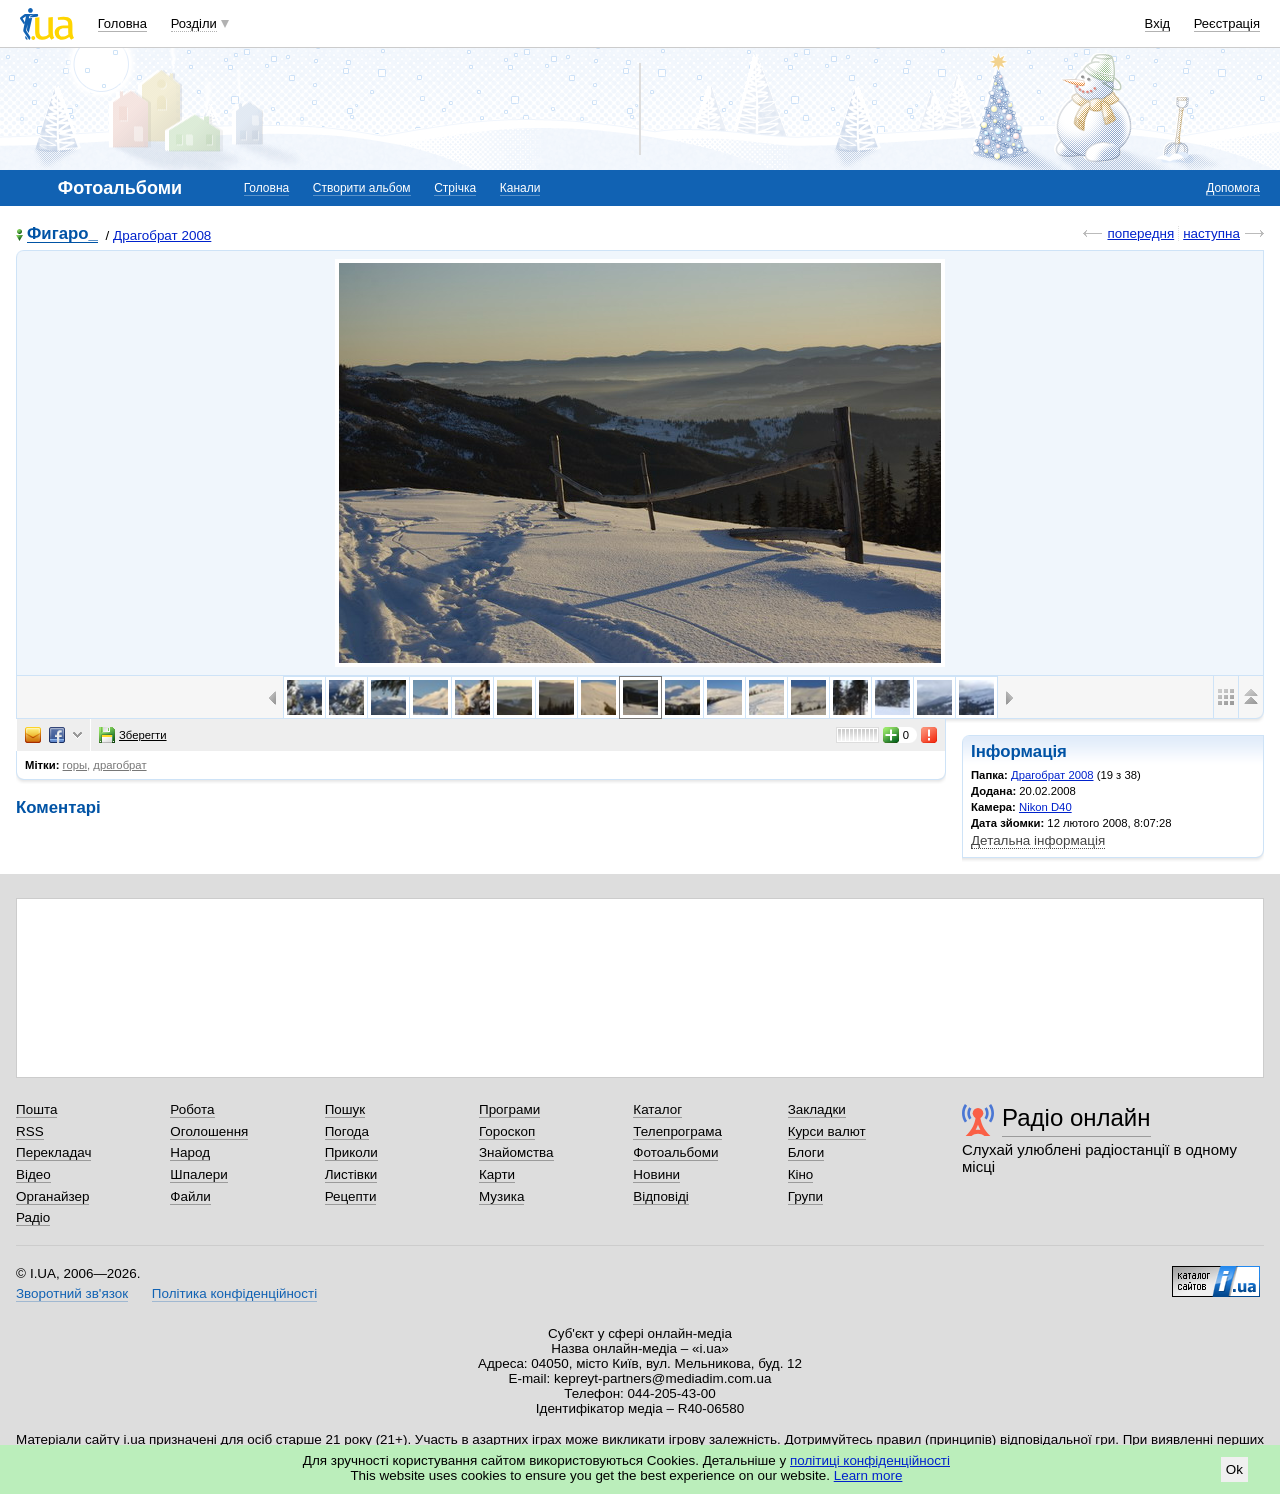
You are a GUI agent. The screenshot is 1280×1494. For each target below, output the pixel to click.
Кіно (801, 1174)
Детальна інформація (1038, 840)
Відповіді (661, 1196)
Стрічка (455, 188)
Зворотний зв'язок (72, 1293)
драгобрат (119, 765)
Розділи (194, 23)
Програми (509, 1109)
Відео (33, 1174)
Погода (347, 1131)
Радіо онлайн (1076, 1117)
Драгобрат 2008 (162, 235)
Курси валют (827, 1131)
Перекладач (53, 1152)
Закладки (817, 1109)
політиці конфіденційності (870, 1460)
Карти (497, 1174)
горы (75, 765)
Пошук (345, 1109)
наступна (1211, 233)
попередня (1140, 233)
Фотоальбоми (675, 1152)
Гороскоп (507, 1131)
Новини (656, 1174)
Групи (805, 1196)
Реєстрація (1227, 23)
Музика (501, 1196)
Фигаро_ (62, 234)
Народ (190, 1152)
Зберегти (133, 735)
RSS (30, 1131)
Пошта (36, 1109)
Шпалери (198, 1174)
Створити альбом (362, 188)
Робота (192, 1109)
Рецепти (351, 1196)
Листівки (351, 1174)
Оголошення (209, 1131)
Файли (190, 1196)
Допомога (1233, 188)
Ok (1234, 1469)
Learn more (868, 1475)
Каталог (657, 1109)
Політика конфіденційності (234, 1293)
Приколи (351, 1152)
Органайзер (52, 1196)
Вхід (1158, 23)
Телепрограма (677, 1131)
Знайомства (516, 1152)
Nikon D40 (1045, 807)
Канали (520, 188)
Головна (122, 23)
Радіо (33, 1217)
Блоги (806, 1152)
